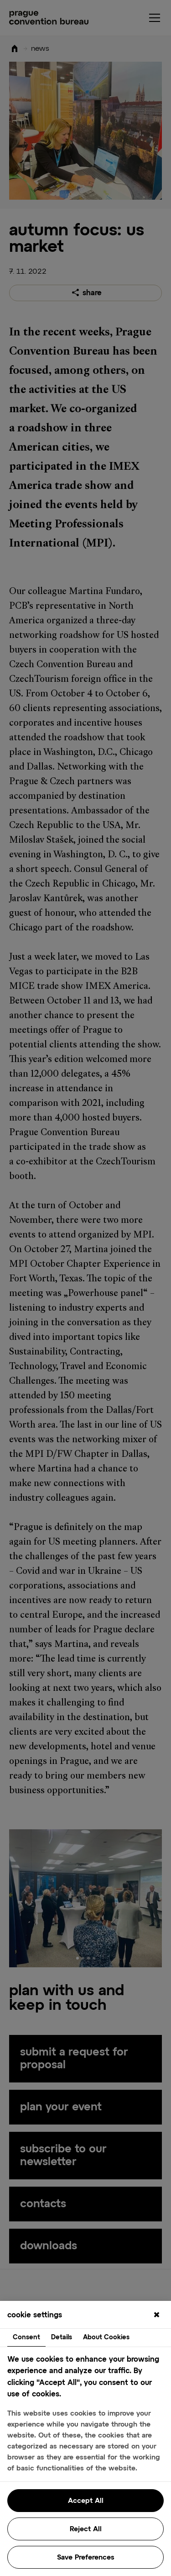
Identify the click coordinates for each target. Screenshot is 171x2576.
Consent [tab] (26, 2337)
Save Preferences (85, 2557)
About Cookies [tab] (106, 2337)
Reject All (86, 2529)
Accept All (86, 2500)
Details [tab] (61, 2337)
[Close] (156, 2315)
